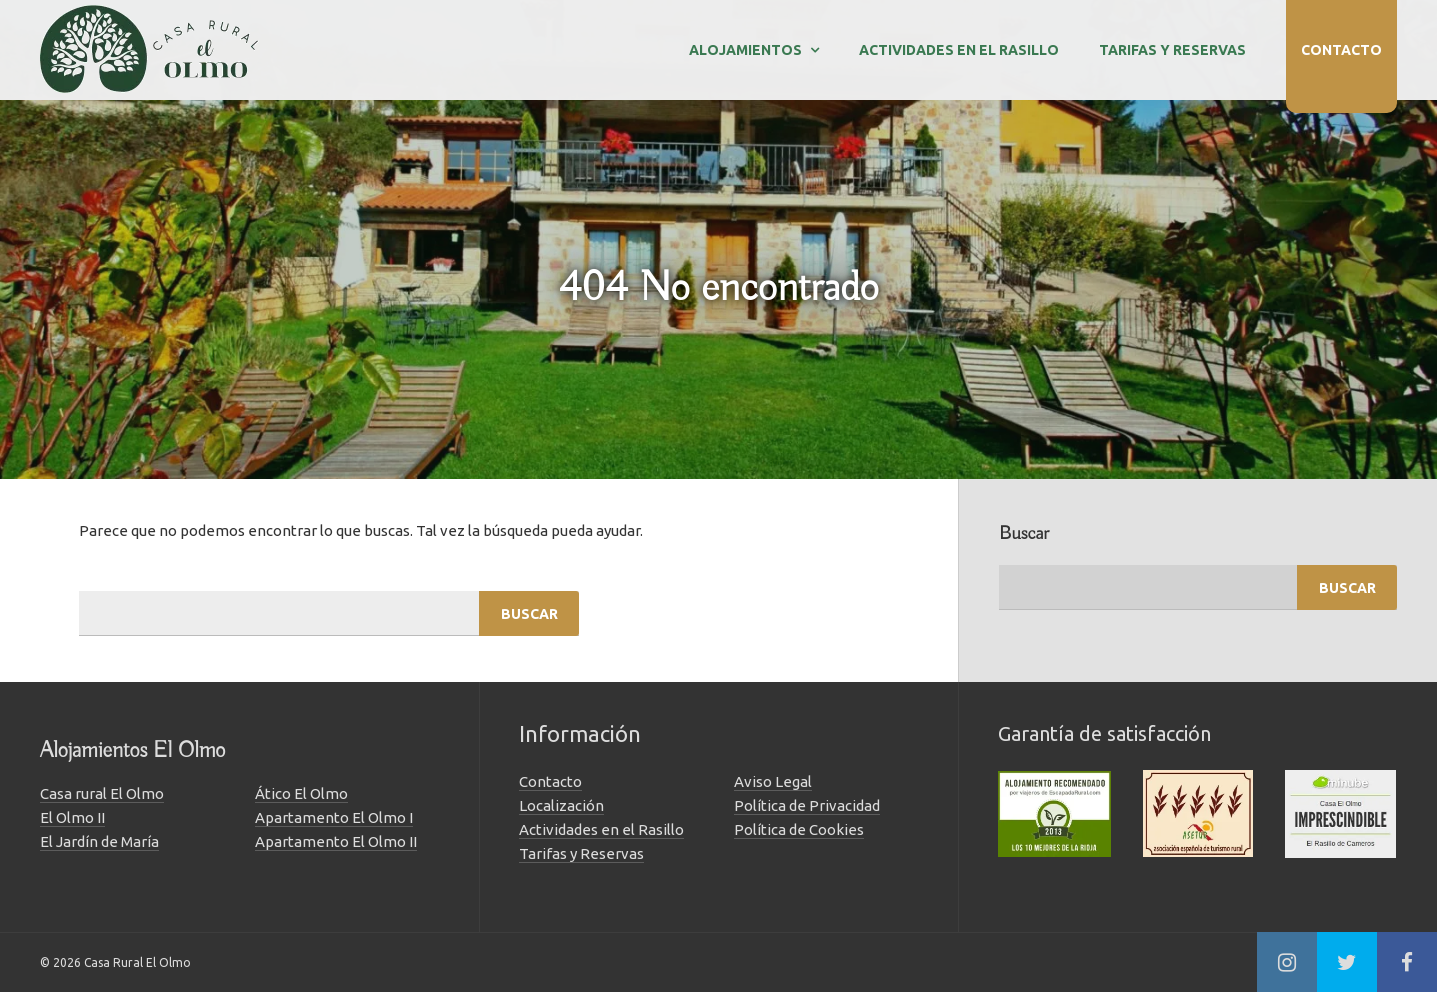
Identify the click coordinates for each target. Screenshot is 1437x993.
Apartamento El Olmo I (334, 817)
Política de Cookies (799, 829)
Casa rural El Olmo (102, 793)
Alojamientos (745, 50)
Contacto (1341, 50)
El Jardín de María (99, 841)
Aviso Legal (773, 781)
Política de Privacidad (807, 805)
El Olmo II (72, 817)
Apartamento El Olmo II (336, 841)
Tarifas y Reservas (1172, 50)
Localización (561, 805)
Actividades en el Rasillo (959, 50)
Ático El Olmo (301, 793)
